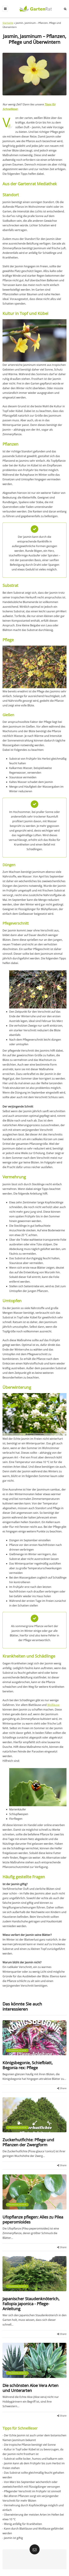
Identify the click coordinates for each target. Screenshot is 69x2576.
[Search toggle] (65, 9)
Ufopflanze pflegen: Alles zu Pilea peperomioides (33, 2219)
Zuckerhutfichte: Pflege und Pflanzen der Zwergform (28, 2142)
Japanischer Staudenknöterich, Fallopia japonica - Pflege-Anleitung (31, 2303)
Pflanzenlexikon (17, 2050)
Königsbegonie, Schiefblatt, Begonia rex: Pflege (28, 2065)
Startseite (8, 22)
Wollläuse (53, 1705)
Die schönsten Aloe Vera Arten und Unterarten (30, 2388)
